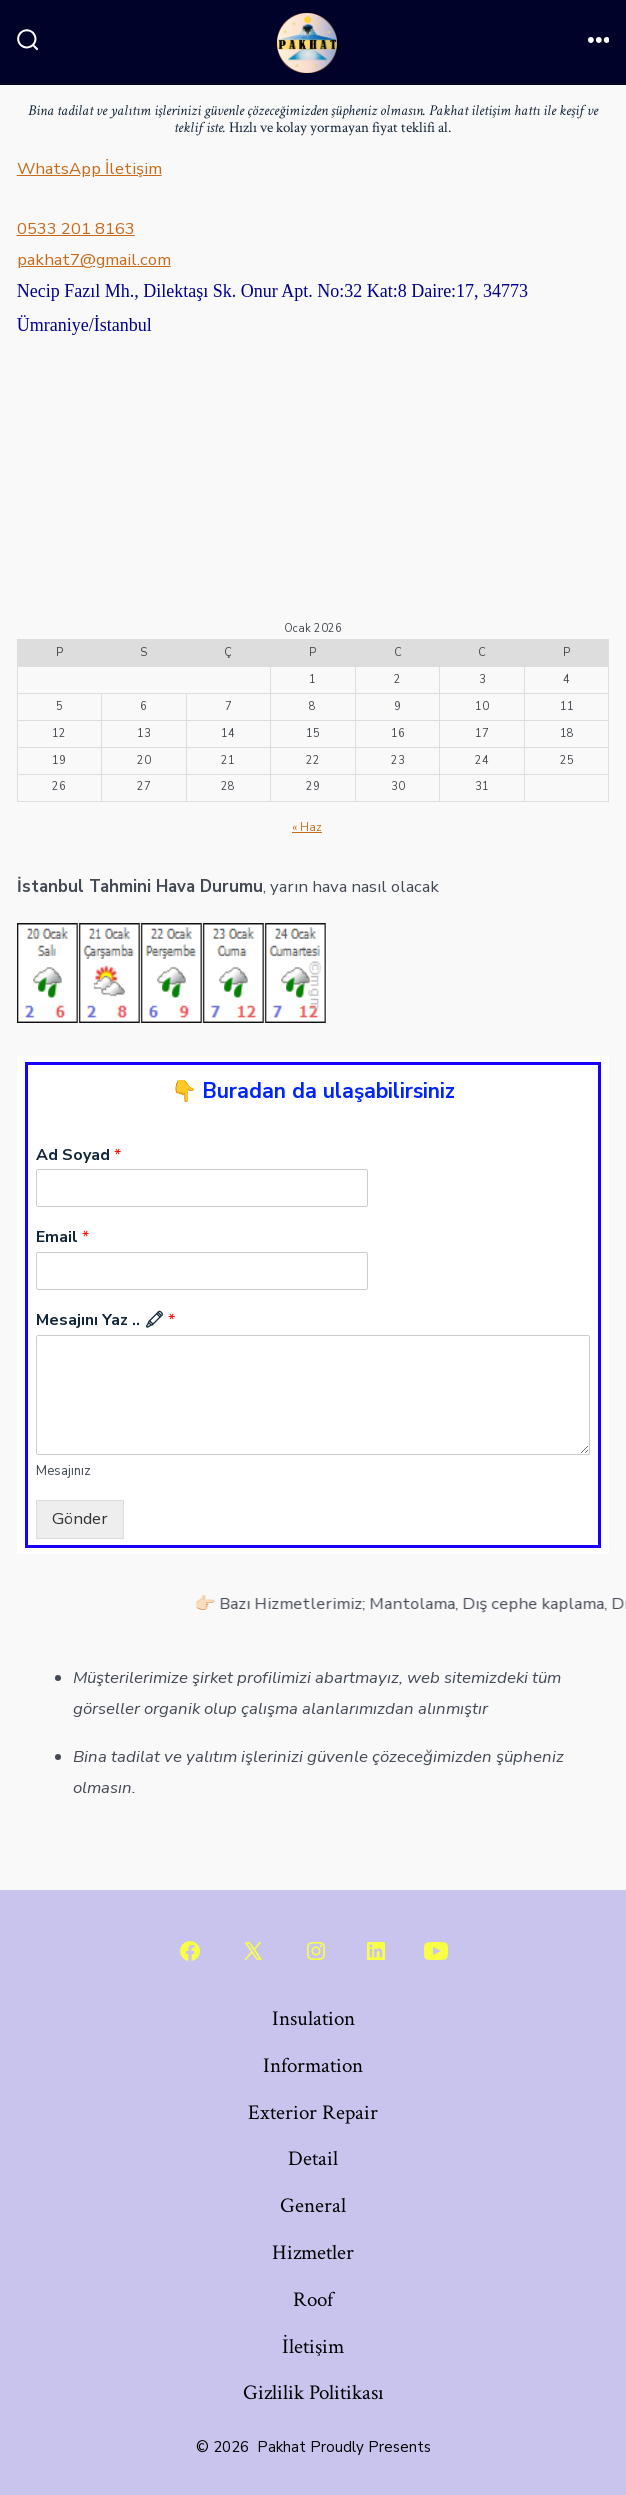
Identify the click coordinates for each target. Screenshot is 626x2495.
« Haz (307, 827)
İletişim (313, 2346)
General (313, 2205)
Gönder (80, 1518)
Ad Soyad (78, 1155)
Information (313, 2065)
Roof (313, 2299)
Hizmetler (313, 2252)
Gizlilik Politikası (313, 2392)
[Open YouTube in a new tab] (436, 1951)
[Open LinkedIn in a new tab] (376, 1951)
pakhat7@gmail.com (94, 259)
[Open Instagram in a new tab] (316, 1951)
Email (62, 1237)
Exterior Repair (313, 2112)
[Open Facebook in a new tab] (190, 1951)
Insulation (313, 2018)
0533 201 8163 (76, 228)
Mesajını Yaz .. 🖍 (105, 1320)
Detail (313, 2158)
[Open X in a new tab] (253, 1951)
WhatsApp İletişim (89, 168)
